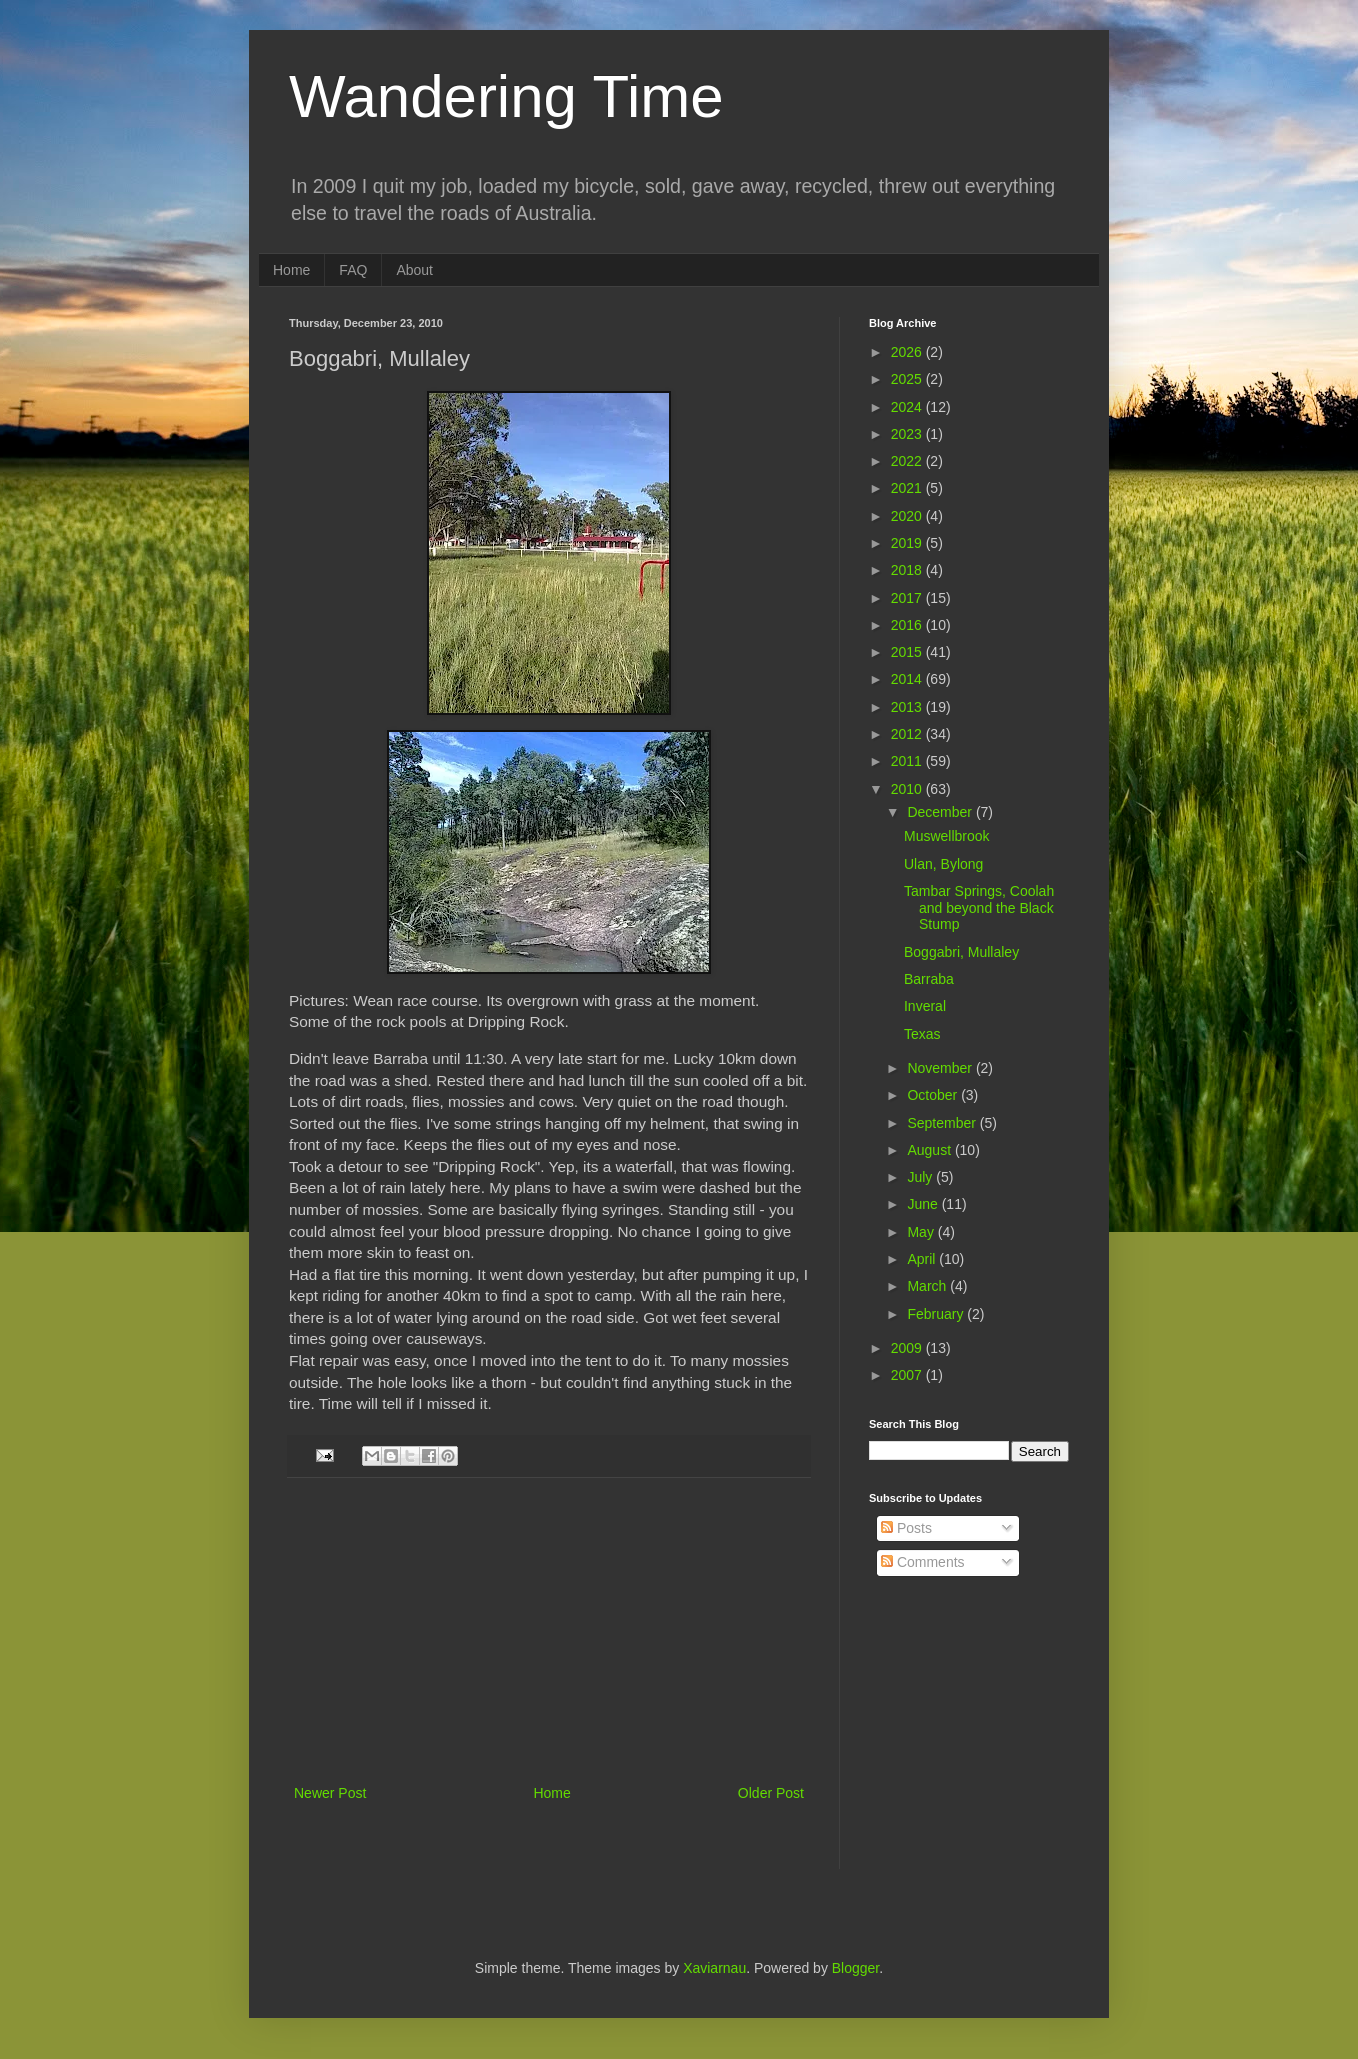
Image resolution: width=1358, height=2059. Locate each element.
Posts (906, 1528)
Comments (923, 1562)
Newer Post (330, 1793)
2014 (908, 679)
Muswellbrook (947, 836)
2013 (908, 707)
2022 (908, 461)
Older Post (771, 1793)
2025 (908, 379)
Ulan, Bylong (943, 864)
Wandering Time (506, 96)
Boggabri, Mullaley (961, 952)
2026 (908, 352)
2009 (908, 1348)
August (930, 1150)
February (937, 1314)
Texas (922, 1034)
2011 (908, 761)
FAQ (353, 270)
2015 (908, 652)
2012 (908, 734)
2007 (908, 1375)
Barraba (929, 979)
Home (291, 270)
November (941, 1068)
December (941, 812)
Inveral (925, 1006)
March (928, 1286)
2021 (908, 488)
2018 (908, 570)
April (923, 1259)
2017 (908, 598)
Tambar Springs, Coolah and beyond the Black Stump (979, 908)
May (922, 1232)
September (943, 1123)
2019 (908, 543)
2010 (908, 789)
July (921, 1177)
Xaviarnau (714, 1968)
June (924, 1204)
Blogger (855, 1968)
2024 (908, 407)
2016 (908, 625)
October (934, 1095)
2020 (908, 516)
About (414, 270)
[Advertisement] (549, 1631)
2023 (908, 434)
